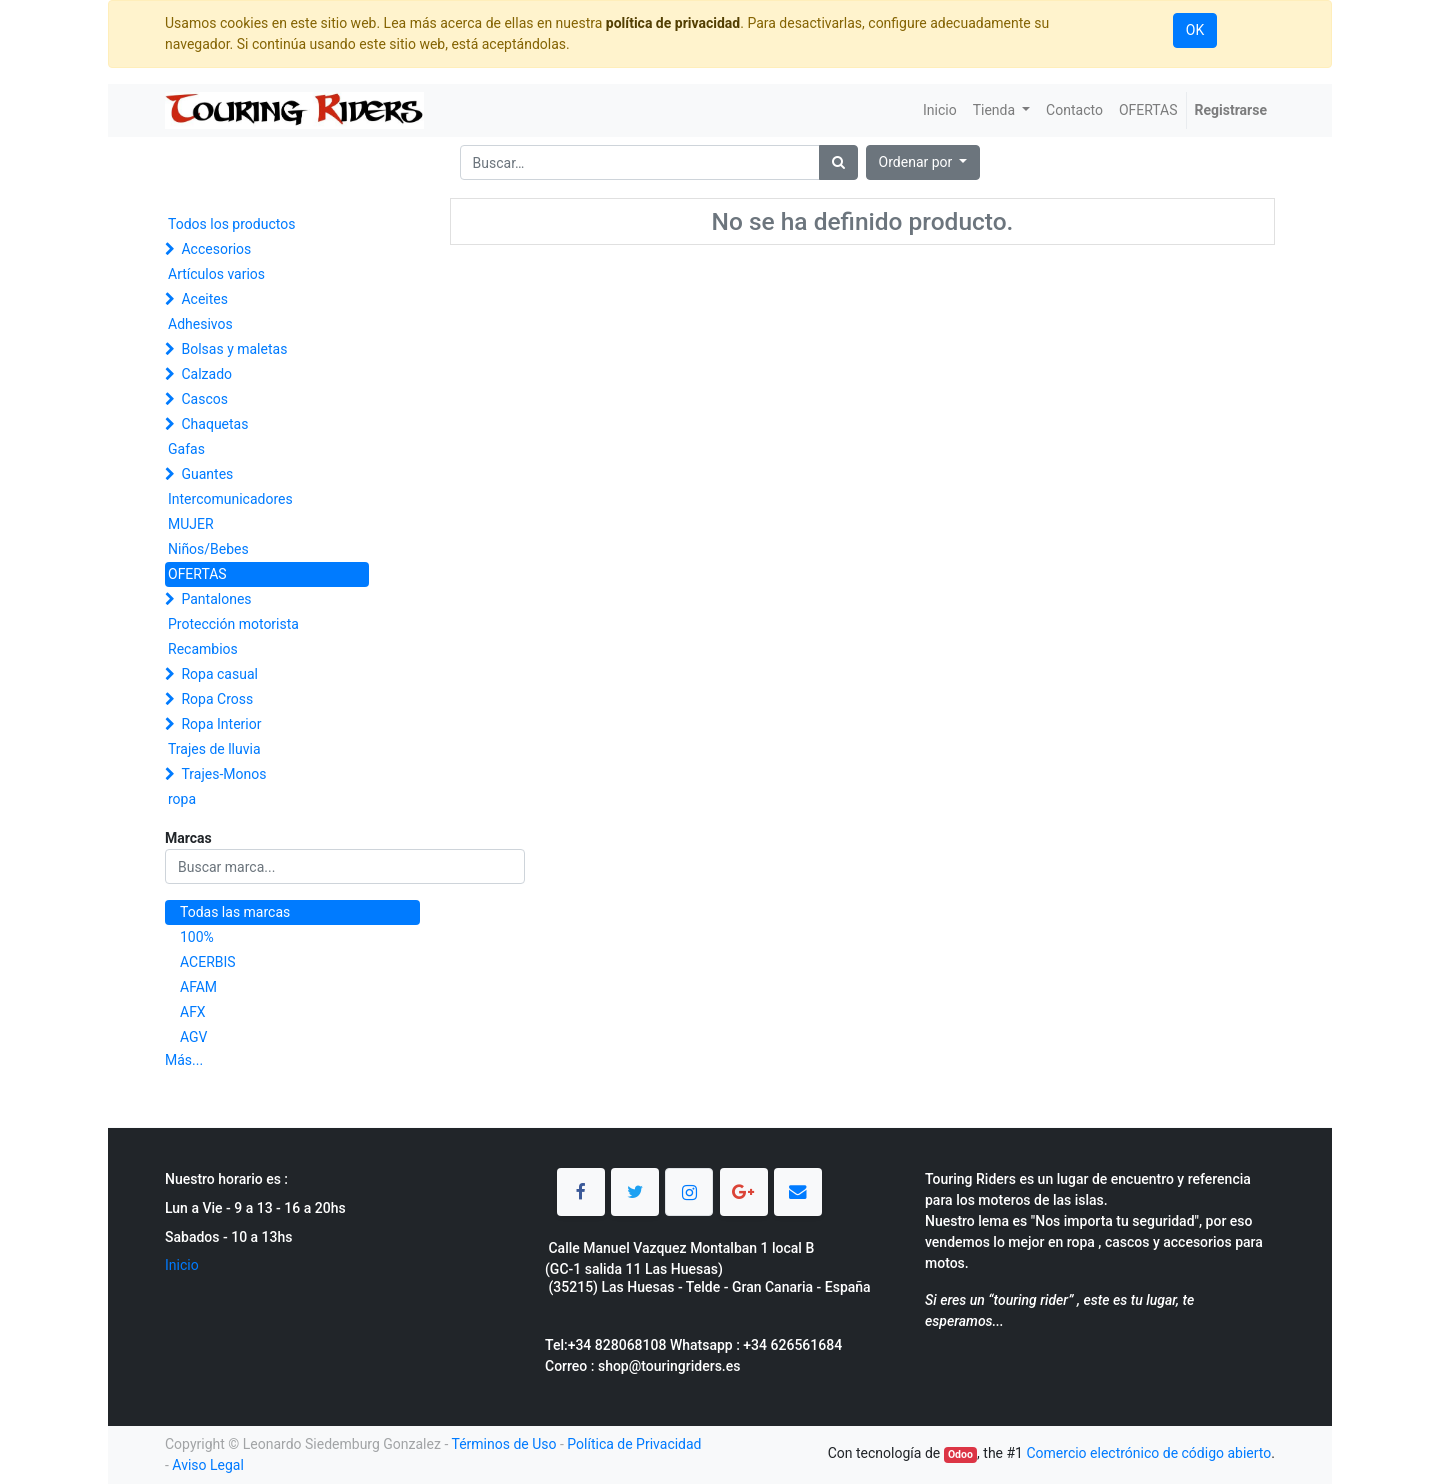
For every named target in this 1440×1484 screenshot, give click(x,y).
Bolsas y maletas (234, 349)
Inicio (182, 1265)
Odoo (960, 1454)
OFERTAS (197, 574)
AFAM (198, 987)
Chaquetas (214, 424)
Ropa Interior (221, 724)
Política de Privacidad (634, 1444)
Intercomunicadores (230, 499)
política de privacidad (673, 23)
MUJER (191, 524)
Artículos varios (216, 274)
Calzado (206, 374)
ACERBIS (208, 962)
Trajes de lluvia (214, 749)
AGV (194, 1037)
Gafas (186, 449)
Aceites (204, 299)
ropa (182, 799)
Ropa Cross (217, 699)
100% (197, 937)
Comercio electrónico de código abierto (1148, 1453)
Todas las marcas (235, 912)
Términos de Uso (503, 1444)
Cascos (204, 399)
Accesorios (216, 249)
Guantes (207, 474)
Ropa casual (219, 674)
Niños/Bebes (208, 549)
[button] (923, 162)
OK (1195, 30)
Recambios (203, 649)
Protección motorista (233, 624)
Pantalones (216, 599)
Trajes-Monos (223, 774)
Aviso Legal (208, 1465)
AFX (193, 1012)
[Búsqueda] (838, 162)
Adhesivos (200, 324)
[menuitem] (940, 110)
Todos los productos (231, 224)
